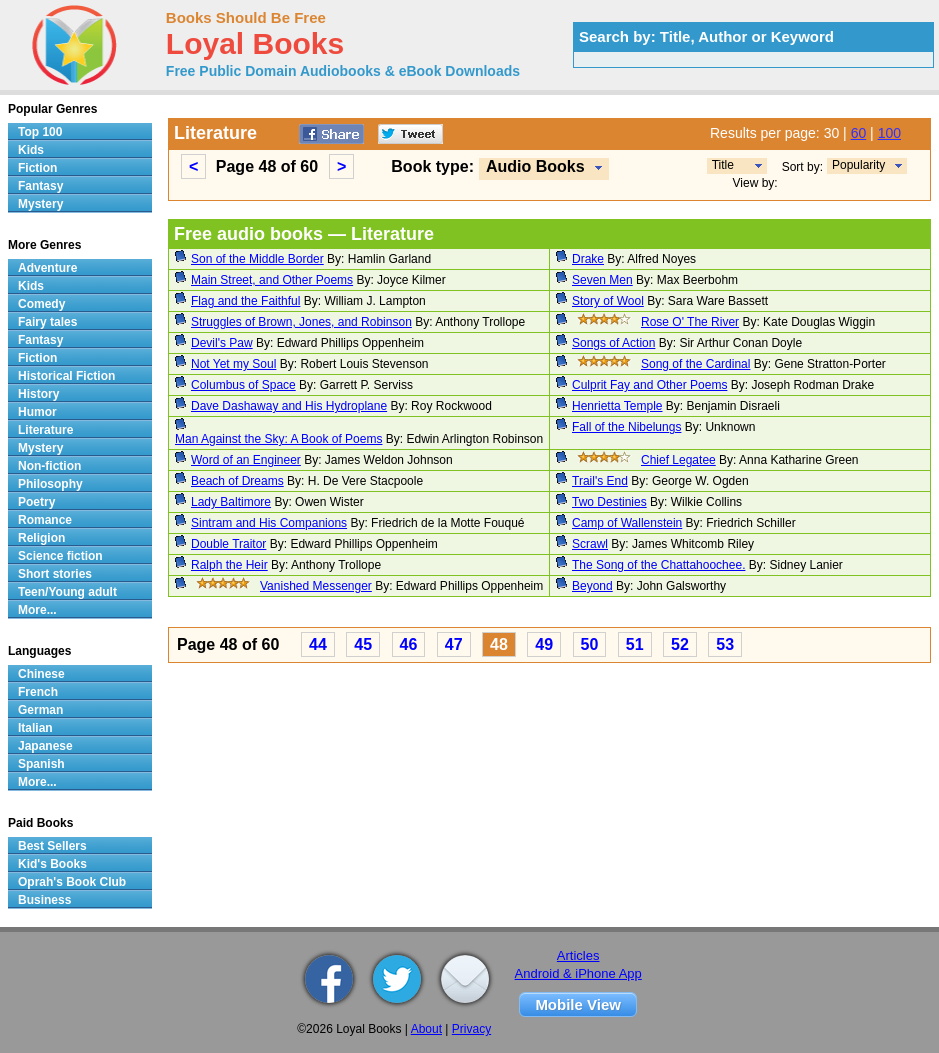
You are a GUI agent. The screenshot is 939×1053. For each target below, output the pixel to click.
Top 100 (40, 132)
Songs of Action (613, 343)
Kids (31, 150)
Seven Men (602, 280)
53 (725, 644)
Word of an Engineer (246, 460)
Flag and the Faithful (245, 301)
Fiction (37, 168)
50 (590, 644)
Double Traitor (228, 544)
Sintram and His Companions (269, 523)
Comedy (41, 304)
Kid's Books (52, 864)
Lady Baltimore (231, 502)
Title (723, 165)
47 (454, 644)
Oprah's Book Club (72, 882)
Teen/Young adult (67, 592)
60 (859, 133)
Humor (37, 412)
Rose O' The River (690, 322)
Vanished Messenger (316, 586)
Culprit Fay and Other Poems (649, 385)
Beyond (592, 586)
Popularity (858, 165)
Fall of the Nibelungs (626, 427)
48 (499, 644)
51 (635, 644)
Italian (35, 728)
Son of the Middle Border (257, 259)
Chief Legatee (678, 460)
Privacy (471, 1029)
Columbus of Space (243, 385)
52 (680, 644)
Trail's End (600, 481)
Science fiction (60, 556)
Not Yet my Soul (233, 364)
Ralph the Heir (229, 565)
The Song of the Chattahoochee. (658, 565)
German (40, 710)
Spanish (41, 764)
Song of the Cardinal (695, 364)
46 (409, 644)
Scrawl (590, 544)
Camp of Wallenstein (627, 523)
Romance (45, 520)
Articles (578, 955)
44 (318, 644)
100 (889, 133)
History (38, 394)
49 (544, 644)
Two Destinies (609, 502)
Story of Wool (608, 301)
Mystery (40, 204)
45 (363, 644)
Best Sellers (52, 846)
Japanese (45, 746)
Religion (41, 538)
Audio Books (535, 166)
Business (44, 900)
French (38, 692)
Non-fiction (49, 466)
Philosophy (50, 484)
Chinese (41, 674)
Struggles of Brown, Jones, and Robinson (301, 322)
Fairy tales (47, 322)
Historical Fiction (66, 376)
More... (37, 610)
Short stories (55, 574)
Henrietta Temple (617, 406)
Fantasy (40, 186)
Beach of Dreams (237, 481)
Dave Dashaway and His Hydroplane (289, 406)
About (426, 1029)
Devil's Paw (222, 343)
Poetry (36, 502)
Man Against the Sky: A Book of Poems (278, 439)
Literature (45, 430)
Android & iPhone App (578, 973)
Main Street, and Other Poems (272, 280)
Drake (588, 259)
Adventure (47, 268)
